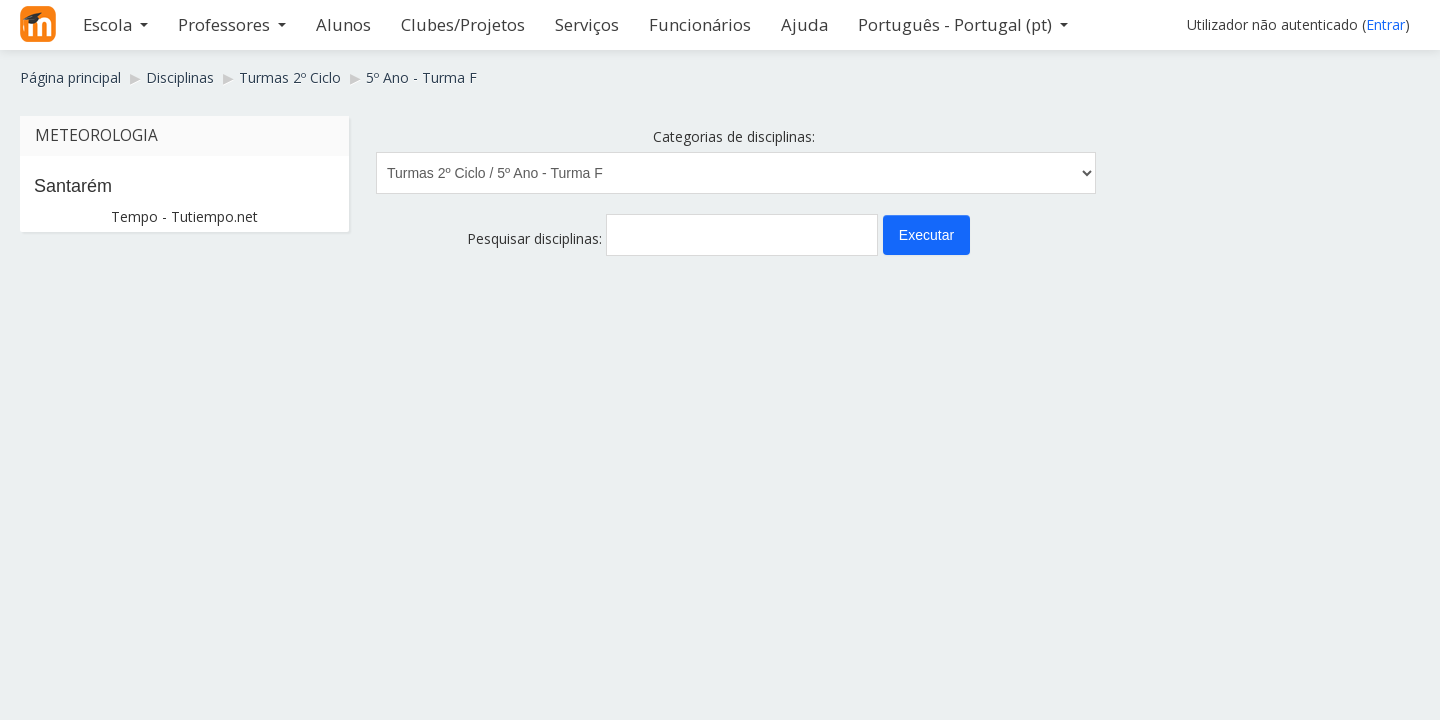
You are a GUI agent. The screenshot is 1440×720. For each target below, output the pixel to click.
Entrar (1385, 24)
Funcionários (700, 24)
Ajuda (804, 24)
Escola (115, 24)
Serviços (587, 24)
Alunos (343, 24)
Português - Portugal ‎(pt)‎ (963, 24)
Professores (232, 24)
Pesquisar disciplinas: (536, 238)
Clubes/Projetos (463, 24)
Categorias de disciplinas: (734, 136)
